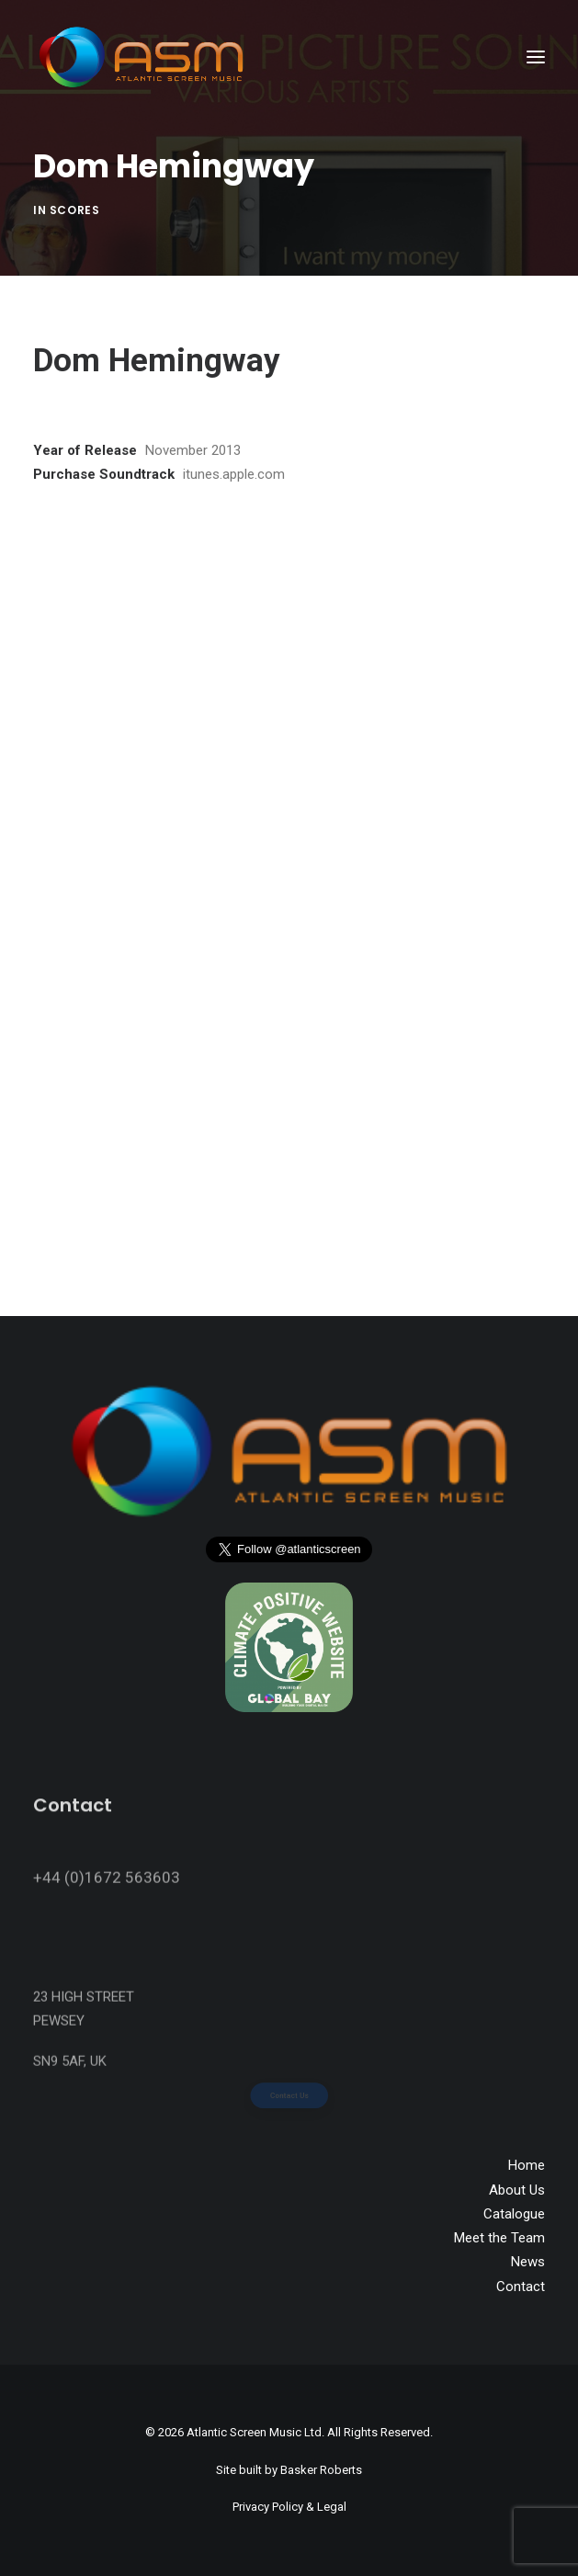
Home (526, 2165)
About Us (517, 2190)
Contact (520, 2286)
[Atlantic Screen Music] (141, 57)
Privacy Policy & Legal (289, 2507)
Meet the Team (499, 2238)
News (528, 2261)
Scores (75, 210)
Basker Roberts (321, 2470)
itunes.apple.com (234, 474)
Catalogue (514, 2214)
